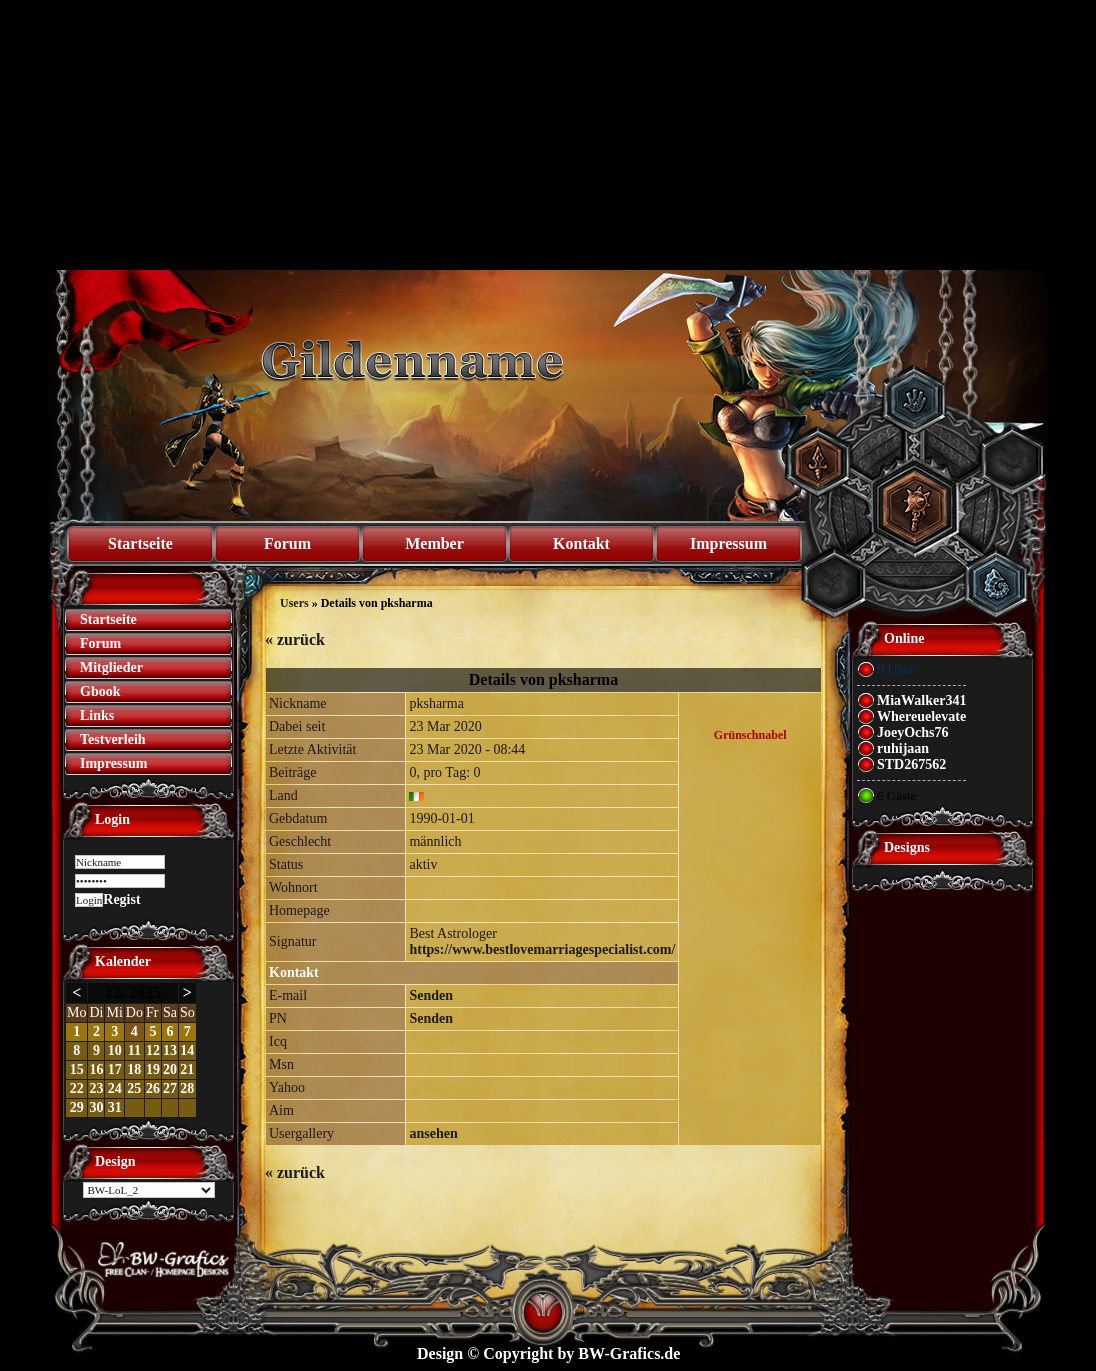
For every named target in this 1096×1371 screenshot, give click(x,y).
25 (134, 1088)
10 (115, 1050)
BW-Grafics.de (629, 1353)
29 (77, 1107)
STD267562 (911, 764)
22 (77, 1088)
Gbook (100, 691)
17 (115, 1069)
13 (170, 1050)
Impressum (728, 543)
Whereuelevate (921, 716)
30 (96, 1107)
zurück (295, 639)
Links (97, 715)
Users (294, 603)
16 (96, 1069)
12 (153, 1050)
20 (170, 1069)
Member (434, 543)
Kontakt (581, 543)
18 (134, 1069)
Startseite (140, 543)
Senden (431, 995)
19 (153, 1069)
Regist (121, 899)
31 (115, 1107)
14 (187, 1050)
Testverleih (113, 739)
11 (134, 1050)
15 (77, 1069)
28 (187, 1088)
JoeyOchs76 (913, 732)
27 (170, 1088)
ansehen (433, 1133)
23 (96, 1088)
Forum (287, 543)
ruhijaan (903, 748)
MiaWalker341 (921, 700)
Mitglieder (111, 667)
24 (115, 1088)
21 (187, 1069)
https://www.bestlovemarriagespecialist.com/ (542, 949)
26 (153, 1088)
